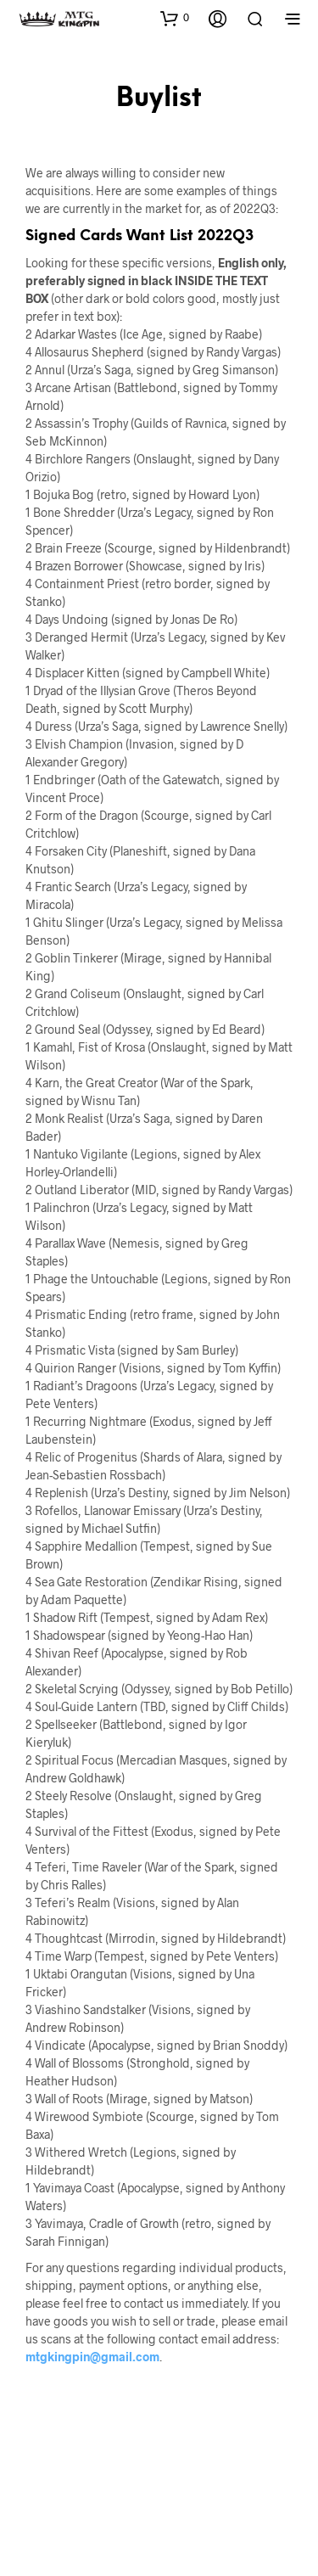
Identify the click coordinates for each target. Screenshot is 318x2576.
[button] (174, 17)
